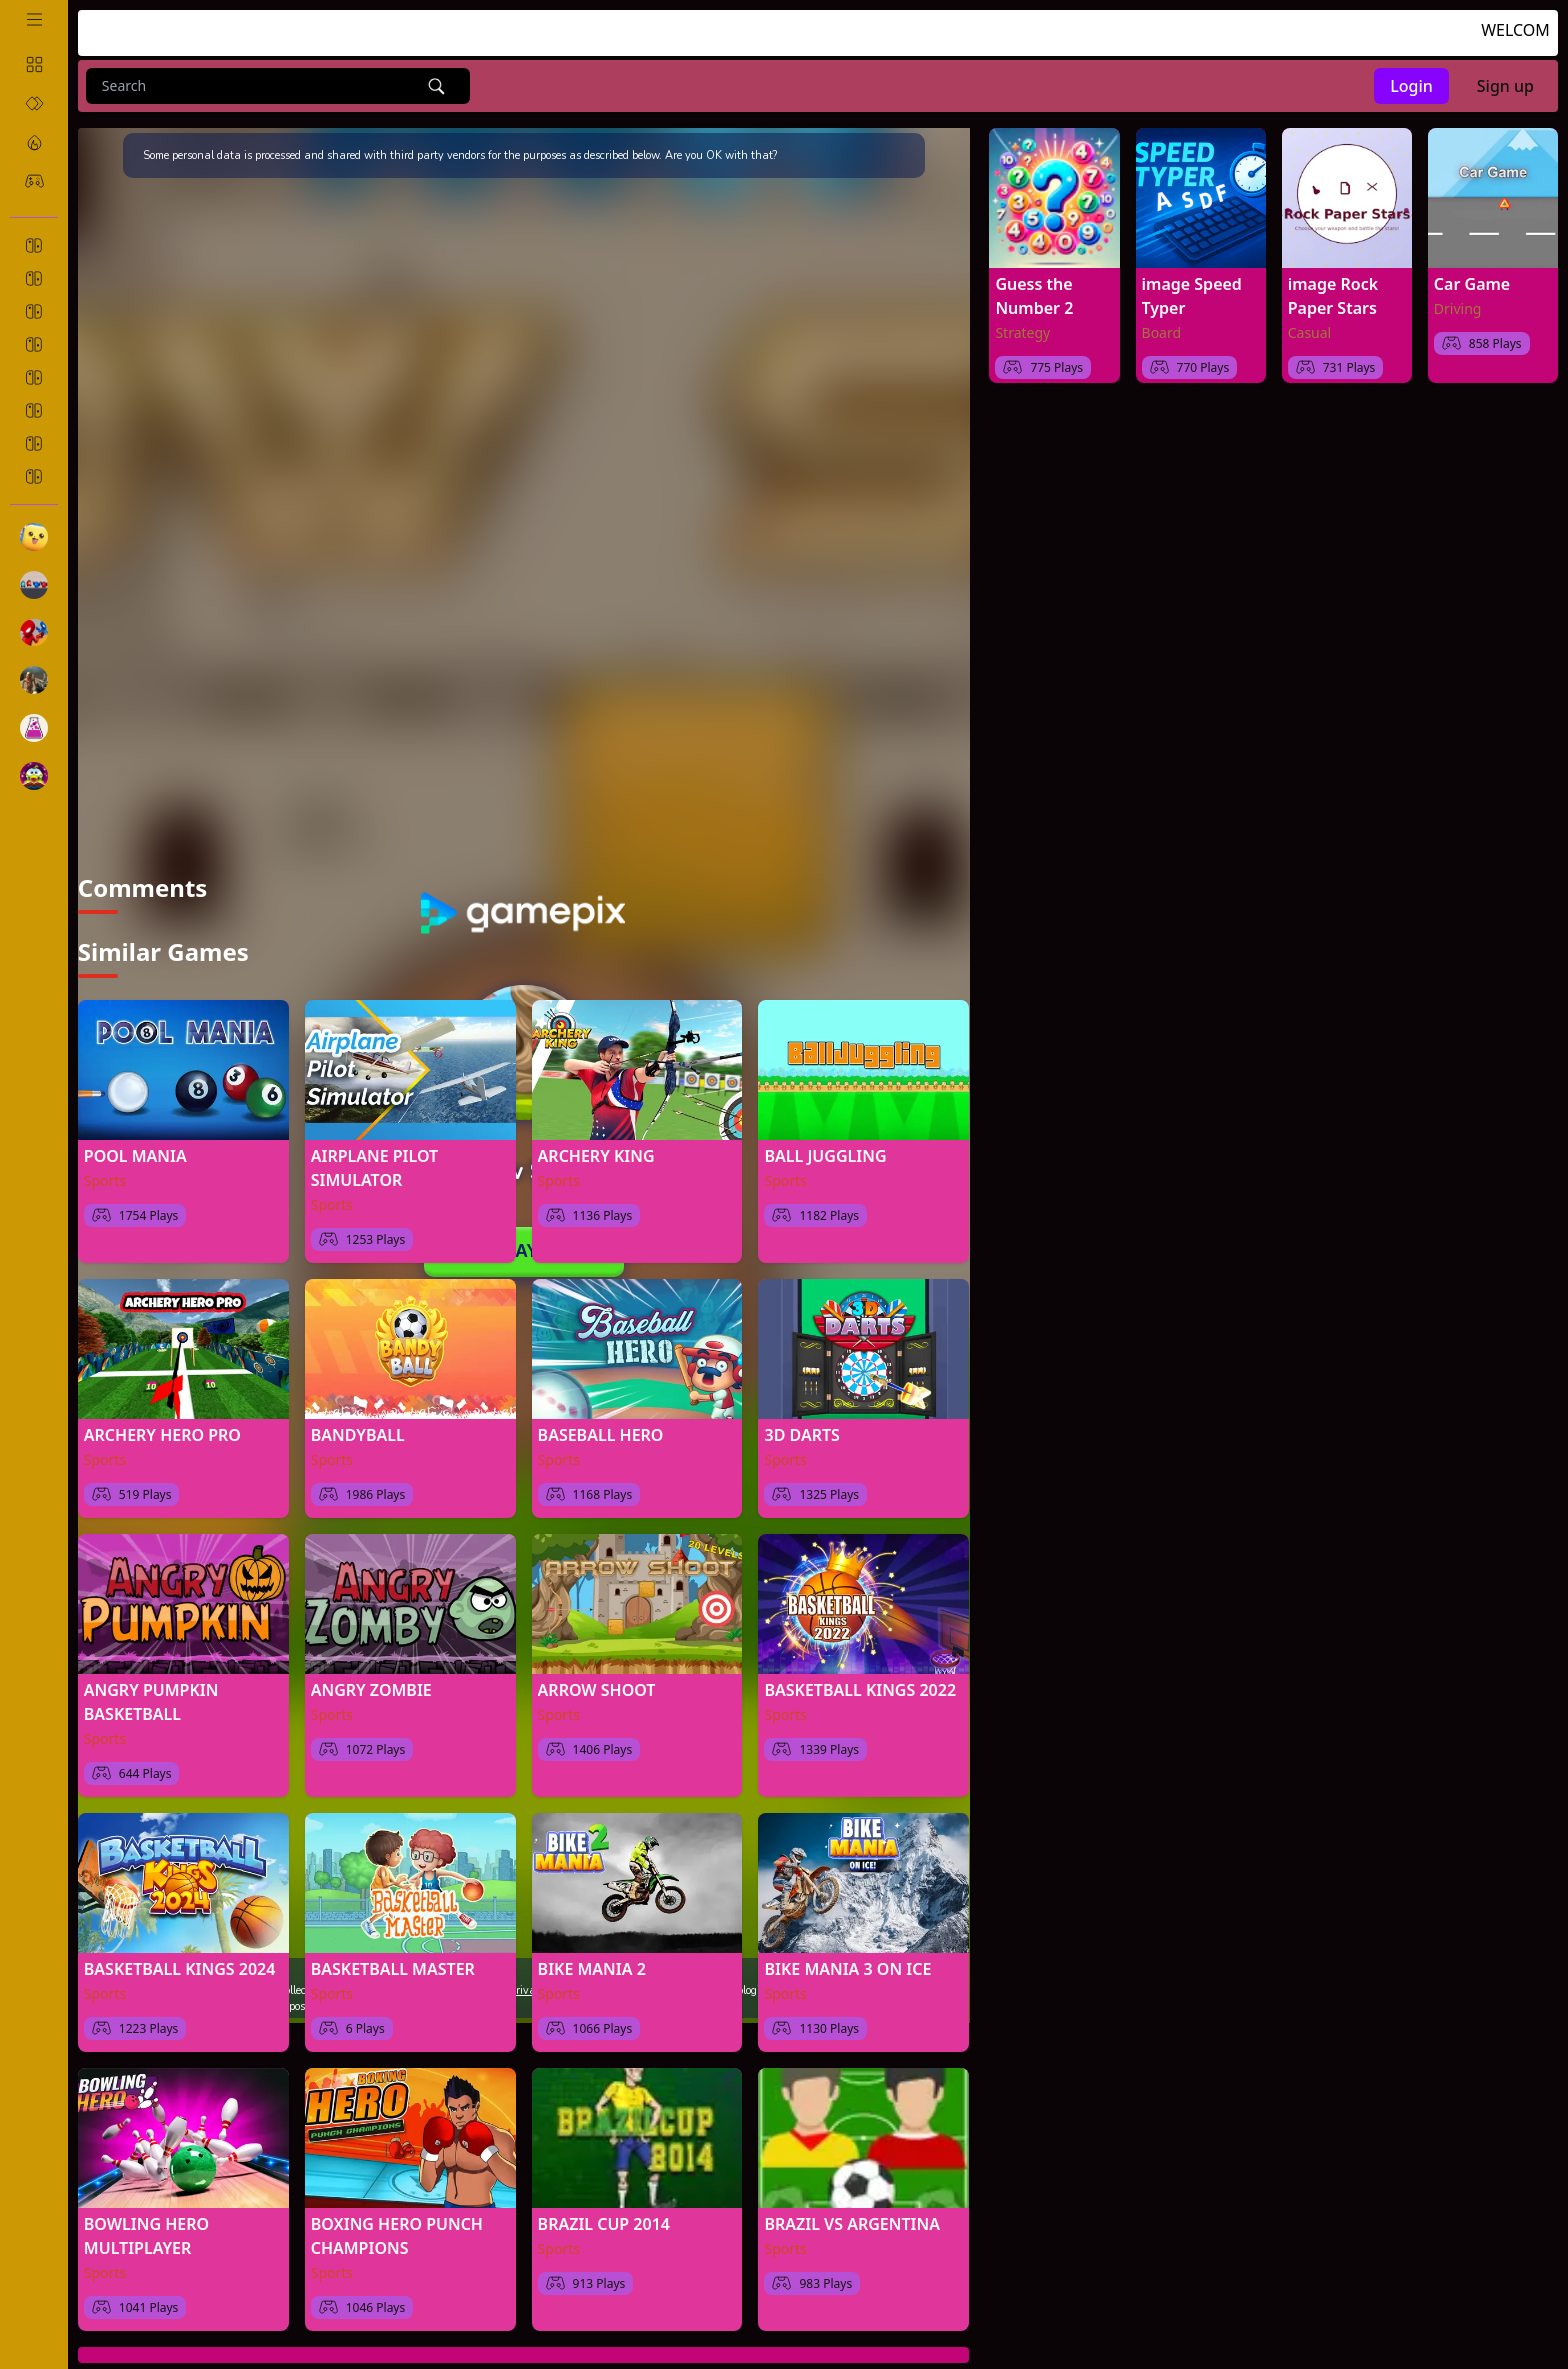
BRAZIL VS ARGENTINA (851, 2215)
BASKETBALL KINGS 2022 (860, 1681)
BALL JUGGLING (825, 1147)
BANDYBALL (358, 1426)
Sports (105, 1171)
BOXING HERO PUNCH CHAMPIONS (397, 2227)
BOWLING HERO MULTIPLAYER (146, 2227)
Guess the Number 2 (1034, 296)
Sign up (1505, 86)
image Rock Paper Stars (1333, 296)
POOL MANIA (135, 1147)
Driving (1458, 308)
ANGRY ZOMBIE (371, 1681)
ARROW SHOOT (597, 1681)
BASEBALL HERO (601, 1426)
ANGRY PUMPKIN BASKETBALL (151, 1693)
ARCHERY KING (596, 1147)
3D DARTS (801, 1426)
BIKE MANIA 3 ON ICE (847, 1960)
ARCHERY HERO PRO (162, 1426)
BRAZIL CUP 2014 (604, 2215)
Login (1411, 86)
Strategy (1022, 332)
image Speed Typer (1192, 296)
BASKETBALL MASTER (393, 1960)
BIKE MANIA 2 (592, 1960)
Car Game (1472, 284)
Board (1162, 332)
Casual (1310, 332)
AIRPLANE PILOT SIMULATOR (374, 1159)
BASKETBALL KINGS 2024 (180, 1960)
